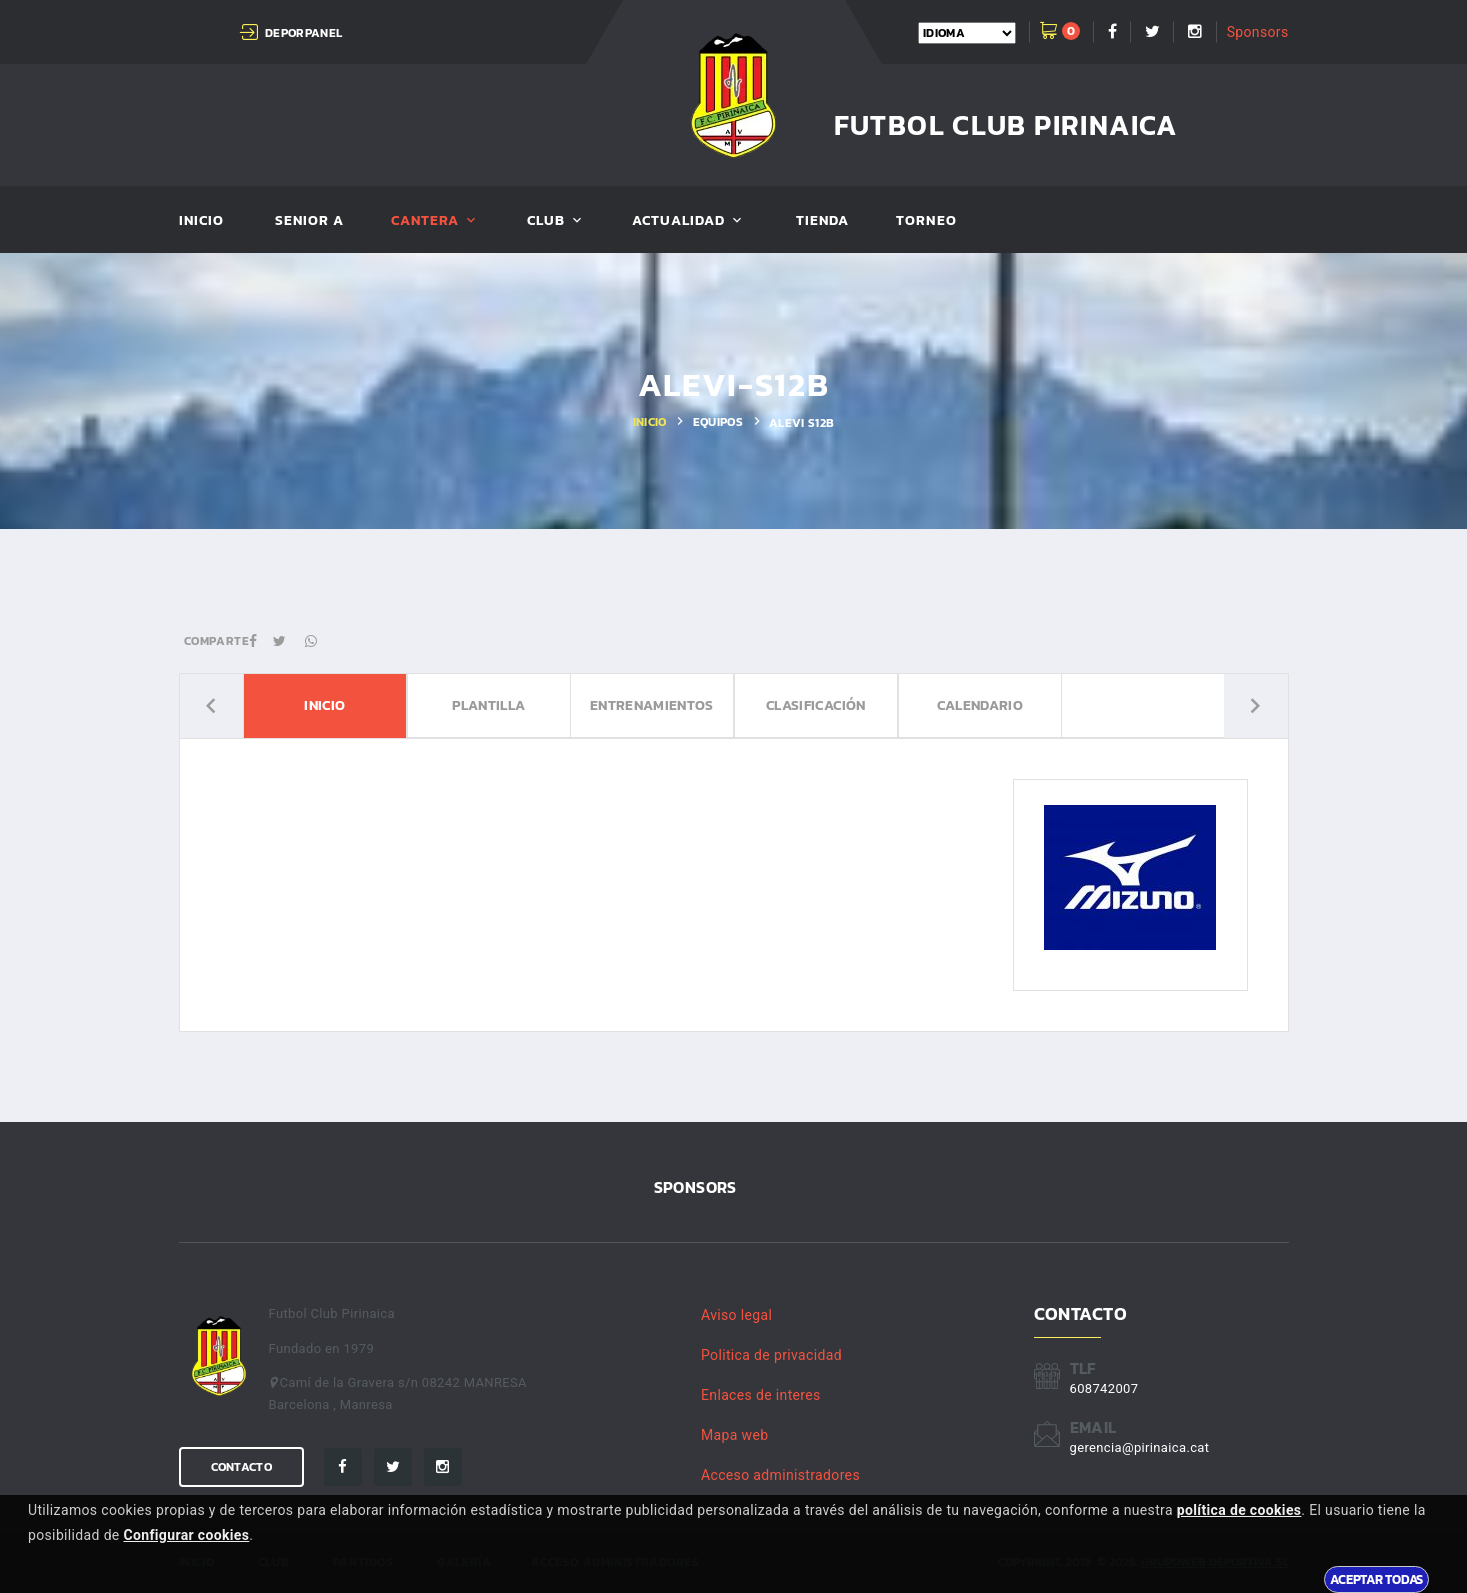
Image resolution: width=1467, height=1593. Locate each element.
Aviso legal (736, 1315)
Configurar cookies (186, 1535)
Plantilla (487, 706)
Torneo (926, 221)
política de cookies (1239, 1510)
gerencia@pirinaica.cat (1140, 1447)
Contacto (241, 1467)
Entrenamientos (652, 706)
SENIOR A (309, 221)
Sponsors (1258, 32)
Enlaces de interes (761, 1395)
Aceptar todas (1376, 1579)
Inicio (201, 221)
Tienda (822, 221)
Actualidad (678, 221)
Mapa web (734, 1435)
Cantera (425, 221)
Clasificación (816, 706)
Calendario (979, 706)
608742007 (1104, 1388)
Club (546, 221)
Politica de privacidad (771, 1355)
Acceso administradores (780, 1475)
